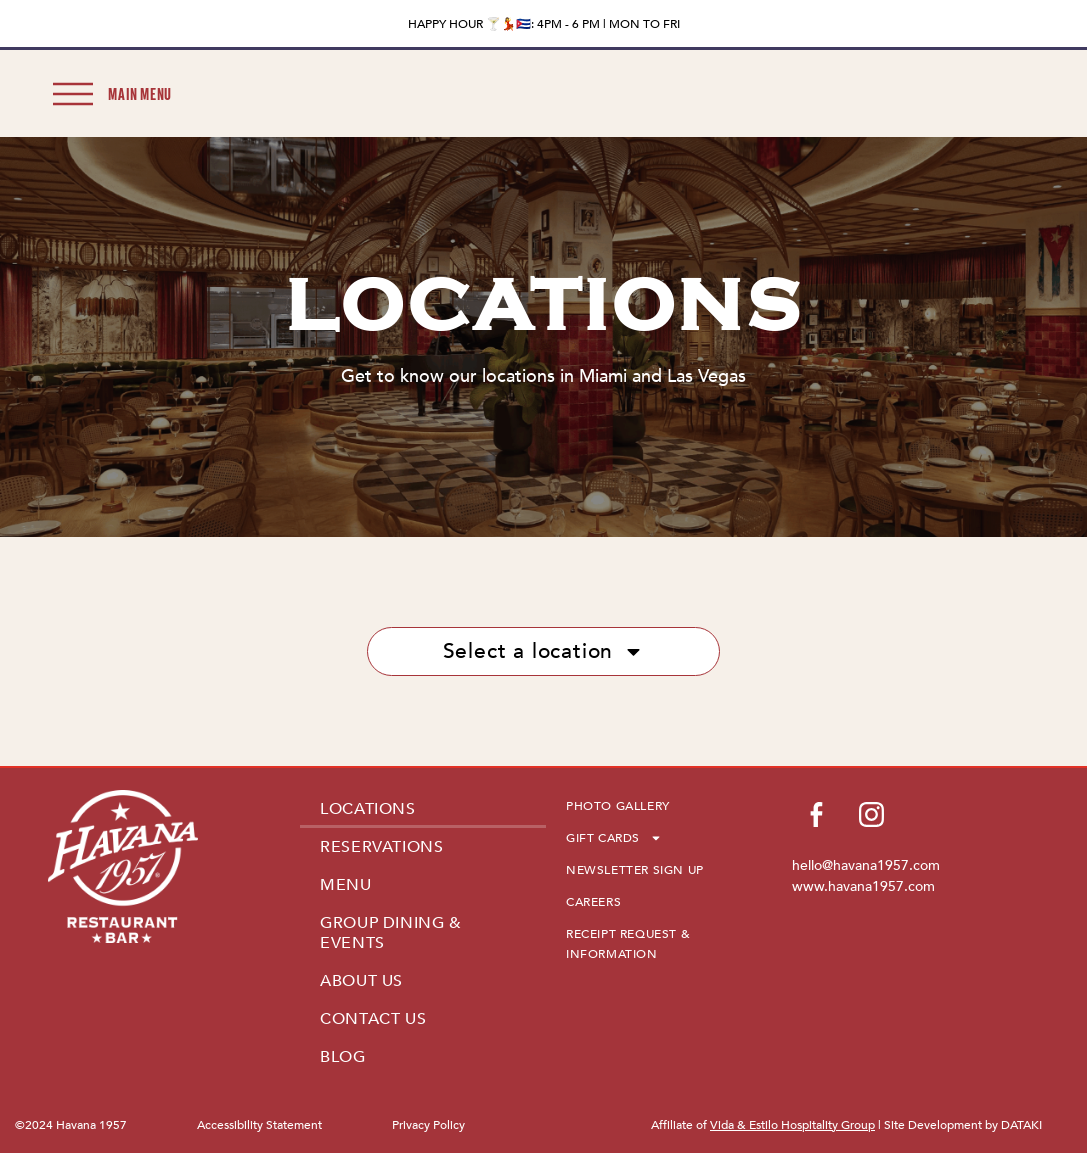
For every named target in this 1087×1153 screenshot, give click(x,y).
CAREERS (593, 902)
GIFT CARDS (614, 838)
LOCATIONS (367, 809)
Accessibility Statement (259, 1125)
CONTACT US (373, 1019)
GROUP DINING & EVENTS (390, 933)
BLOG (342, 1057)
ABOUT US (361, 981)
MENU (345, 885)
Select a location (544, 651)
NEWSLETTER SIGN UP (635, 870)
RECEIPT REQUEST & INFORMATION (628, 944)
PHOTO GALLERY (618, 806)
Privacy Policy (428, 1125)
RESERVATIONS (381, 847)
